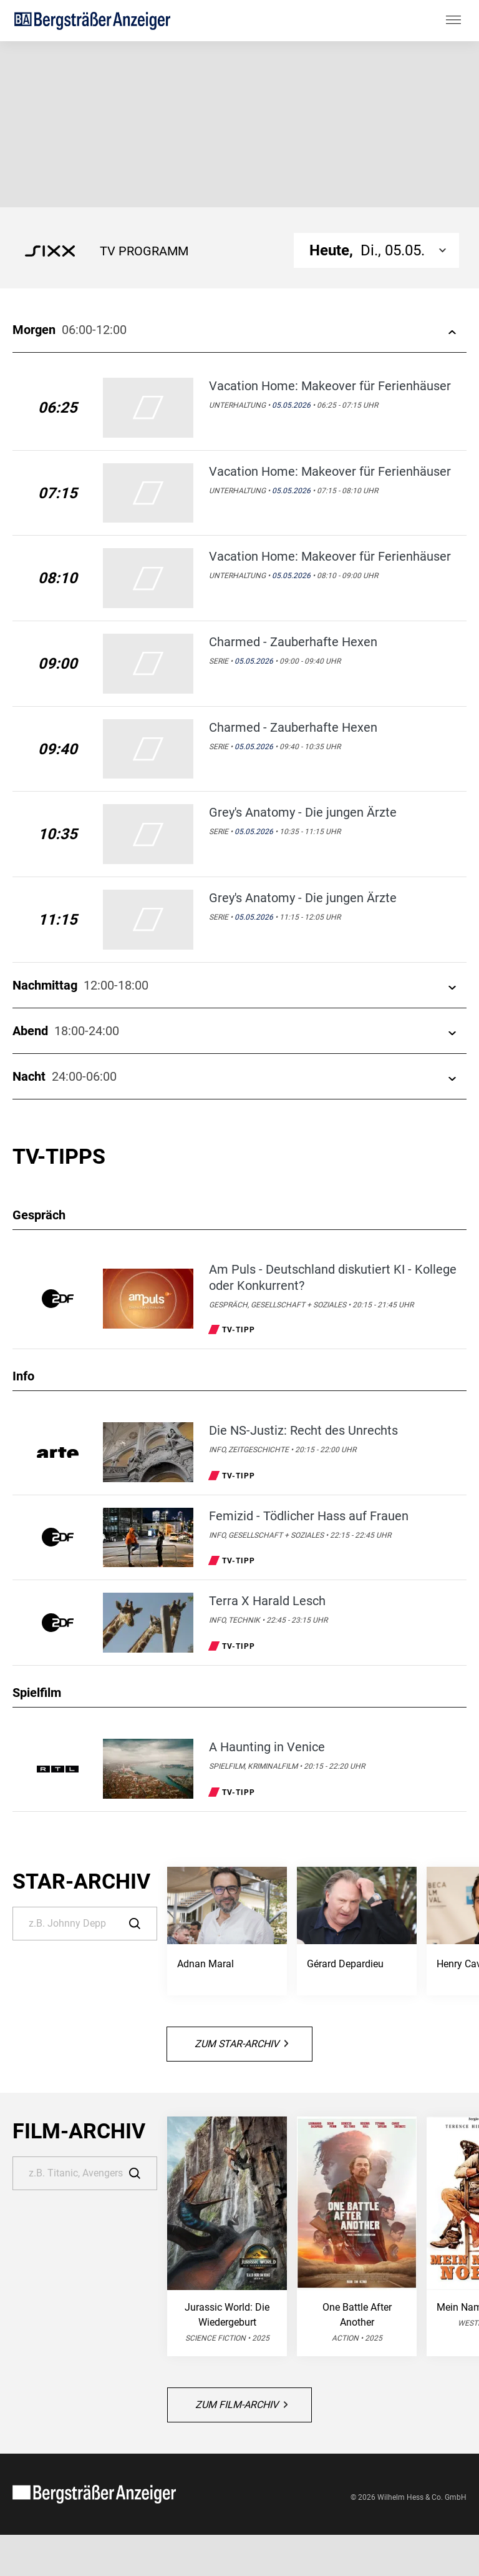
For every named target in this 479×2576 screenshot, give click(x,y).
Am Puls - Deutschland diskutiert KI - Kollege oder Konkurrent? (333, 1277)
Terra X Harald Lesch (267, 1600)
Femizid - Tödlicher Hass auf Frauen (309, 1515)
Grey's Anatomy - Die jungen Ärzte (303, 812)
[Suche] (84, 1923)
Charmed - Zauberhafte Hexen (293, 641)
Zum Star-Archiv (241, 2044)
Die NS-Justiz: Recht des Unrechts (303, 1430)
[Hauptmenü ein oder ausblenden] (453, 20)
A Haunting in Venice (267, 1746)
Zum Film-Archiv (241, 2405)
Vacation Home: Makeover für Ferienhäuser (330, 385)
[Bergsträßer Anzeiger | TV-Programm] (92, 20)
